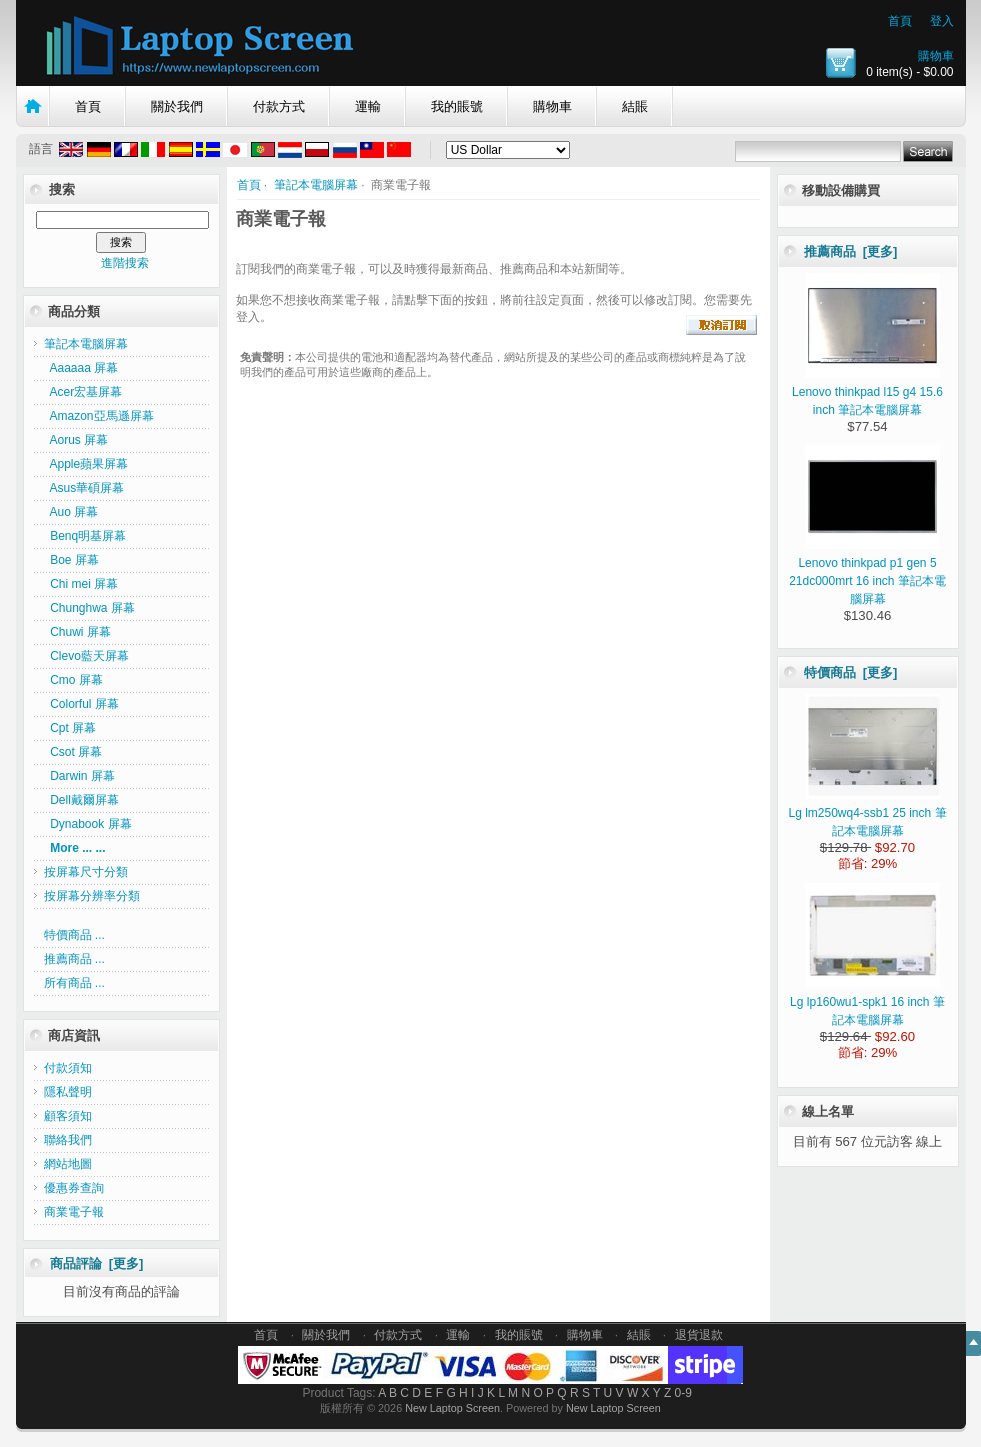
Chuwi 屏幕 (77, 632)
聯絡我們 (68, 1140)
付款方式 (279, 106)
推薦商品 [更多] (851, 251)
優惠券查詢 (74, 1188)
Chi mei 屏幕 (81, 584)
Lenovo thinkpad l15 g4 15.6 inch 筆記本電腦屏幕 (867, 392)
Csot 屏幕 (73, 752)
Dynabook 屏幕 (88, 824)
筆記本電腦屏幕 (316, 185)
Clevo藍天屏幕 (86, 656)
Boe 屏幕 (71, 560)
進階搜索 (125, 263)
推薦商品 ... (74, 959)
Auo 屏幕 (71, 512)
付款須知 (68, 1068)
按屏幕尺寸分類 (86, 872)
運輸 (368, 106)
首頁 (900, 21)
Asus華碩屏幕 (84, 488)
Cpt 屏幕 (70, 728)
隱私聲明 (68, 1092)
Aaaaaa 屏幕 (81, 368)
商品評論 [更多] (97, 1263)
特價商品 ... (74, 935)
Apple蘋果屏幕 (86, 464)
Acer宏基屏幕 (83, 392)
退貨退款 (699, 1335)
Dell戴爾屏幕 (81, 800)
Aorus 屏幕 (76, 440)
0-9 (683, 1393)
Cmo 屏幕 (73, 680)
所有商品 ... (74, 983)
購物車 (936, 56)
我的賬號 (457, 106)
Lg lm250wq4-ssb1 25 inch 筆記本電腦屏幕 (867, 813)
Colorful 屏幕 (81, 704)
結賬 (635, 106)
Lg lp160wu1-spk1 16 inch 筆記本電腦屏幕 (867, 1002)
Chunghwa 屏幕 (89, 608)
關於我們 (177, 106)
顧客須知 (68, 1116)
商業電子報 (74, 1212)
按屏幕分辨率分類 (92, 896)
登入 (942, 21)
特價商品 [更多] (851, 672)
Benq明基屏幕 (85, 536)
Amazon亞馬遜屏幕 (99, 416)
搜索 (62, 189)
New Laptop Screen (452, 1408)
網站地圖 (68, 1164)
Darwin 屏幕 (79, 776)
